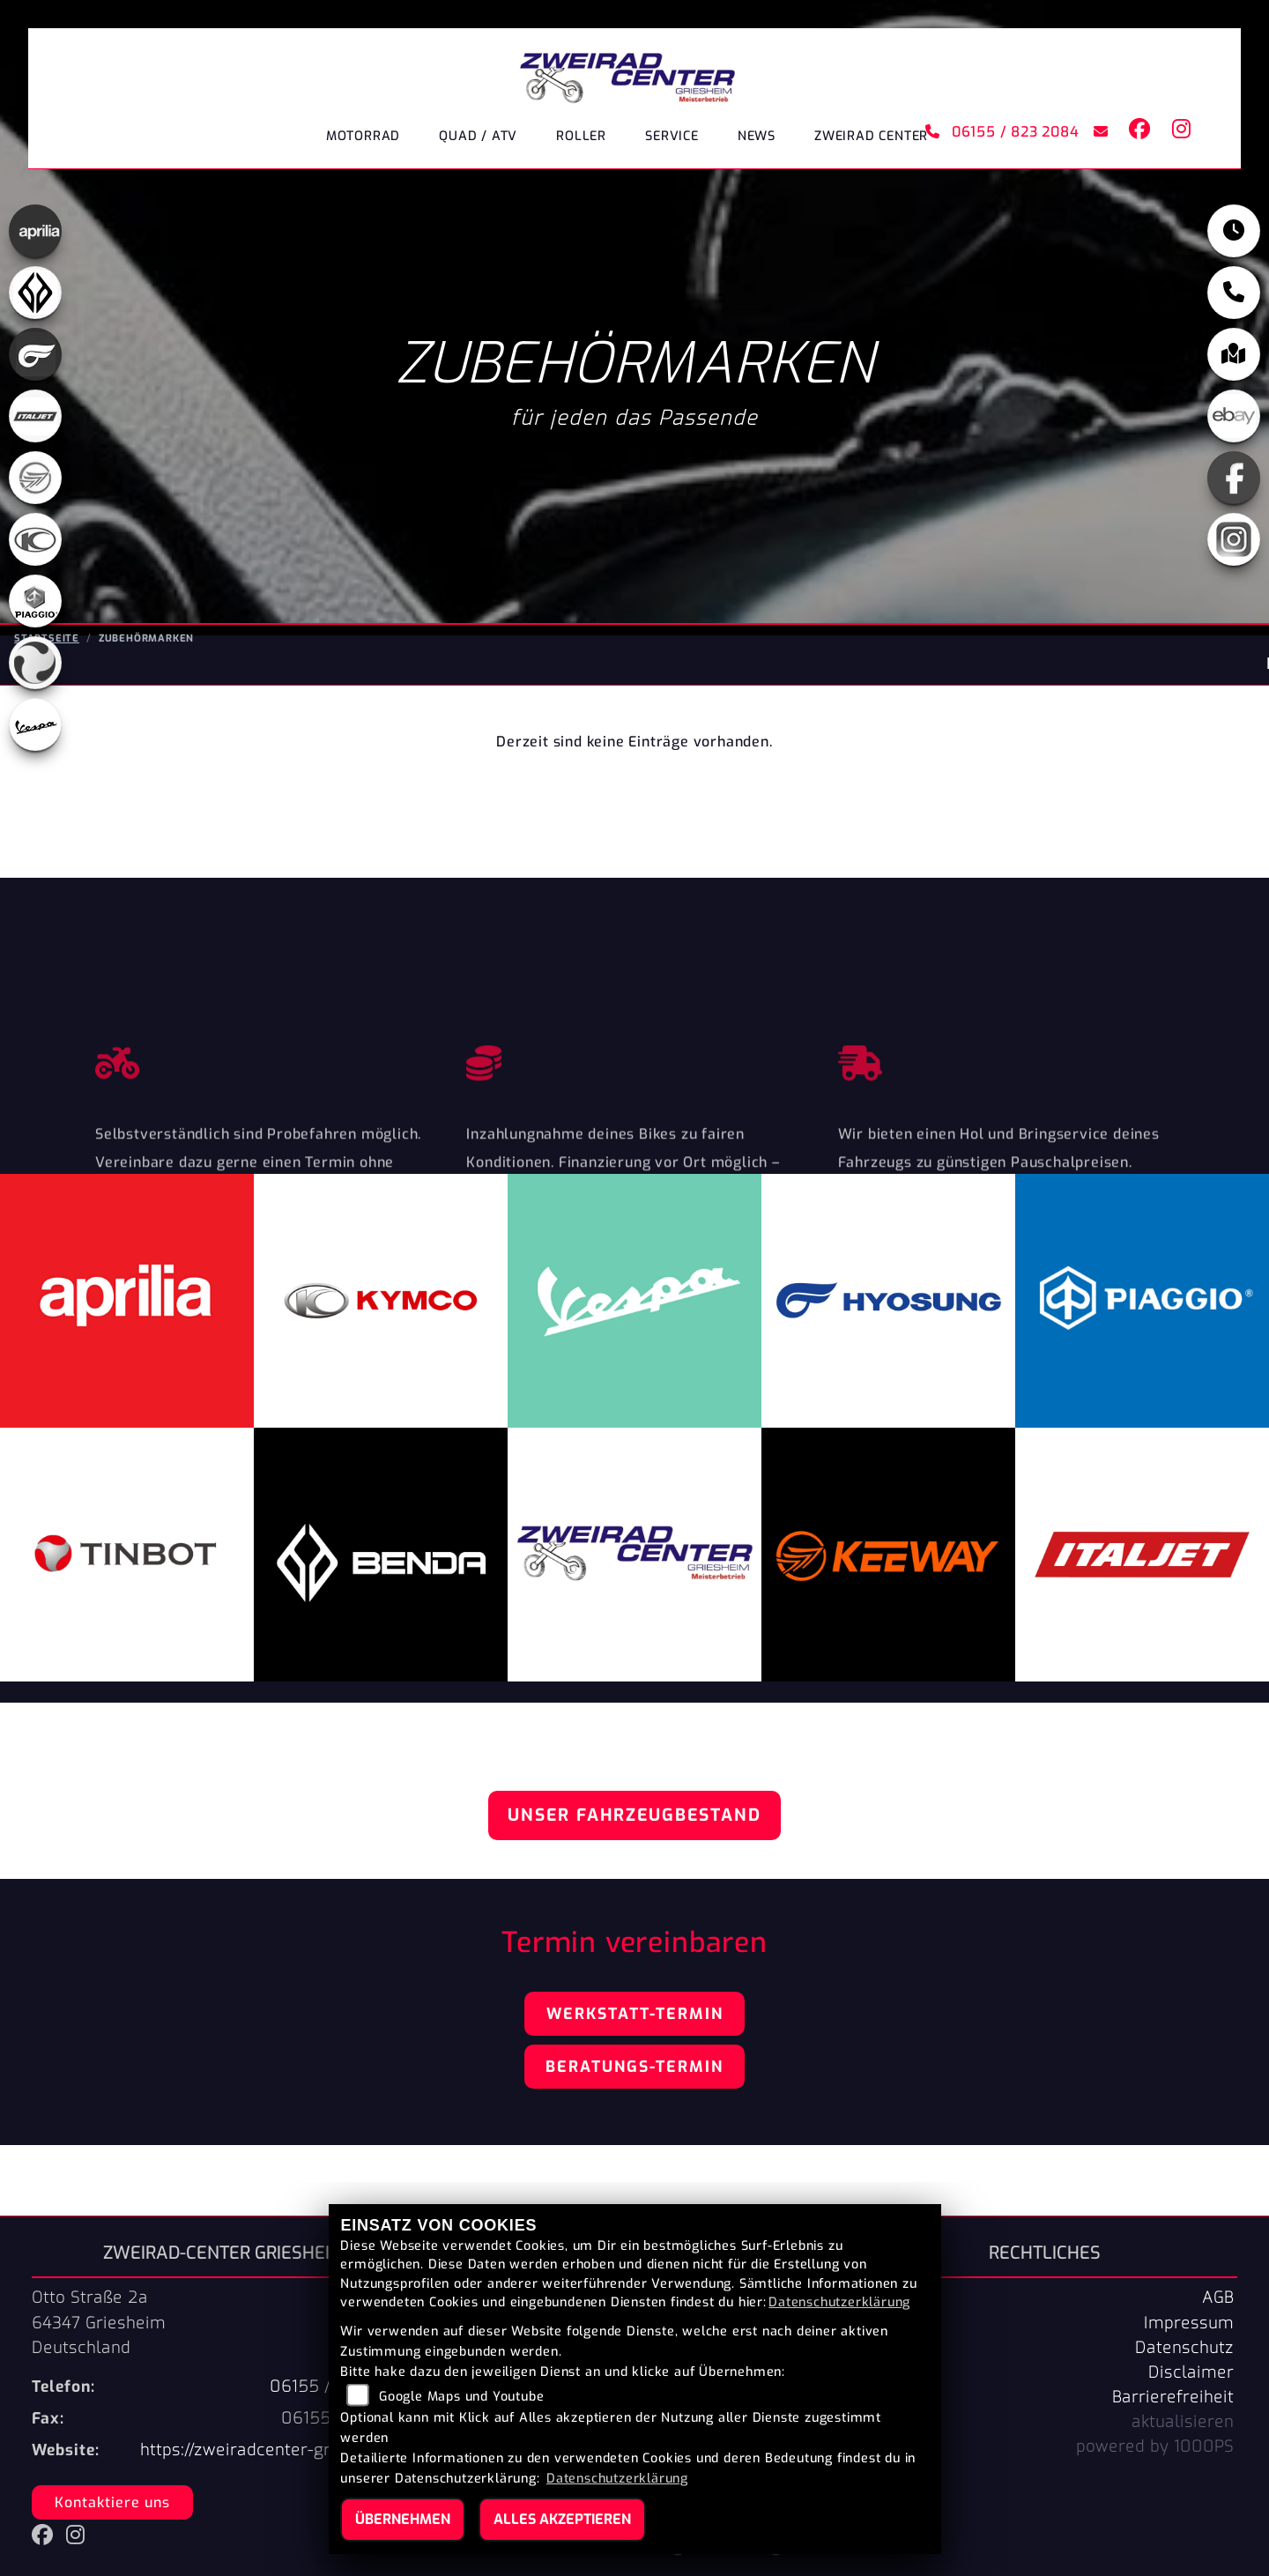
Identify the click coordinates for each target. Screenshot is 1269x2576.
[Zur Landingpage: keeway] (35, 479)
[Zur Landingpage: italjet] (35, 417)
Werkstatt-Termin (635, 2013)
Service (672, 136)
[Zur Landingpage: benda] (35, 294)
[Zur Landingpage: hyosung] (35, 356)
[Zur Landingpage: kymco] (35, 541)
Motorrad (363, 136)
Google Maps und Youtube (461, 2396)
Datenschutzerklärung (839, 2302)
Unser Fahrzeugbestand (634, 1815)
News (757, 136)
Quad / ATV (478, 136)
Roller (581, 136)
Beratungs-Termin (634, 2066)
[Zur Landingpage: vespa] (35, 726)
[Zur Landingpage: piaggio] (35, 602)
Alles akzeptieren (562, 2519)
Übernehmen (402, 2519)
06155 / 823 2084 (1002, 131)
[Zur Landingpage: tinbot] (35, 664)
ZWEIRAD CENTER (871, 136)
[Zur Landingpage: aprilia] (35, 232)
